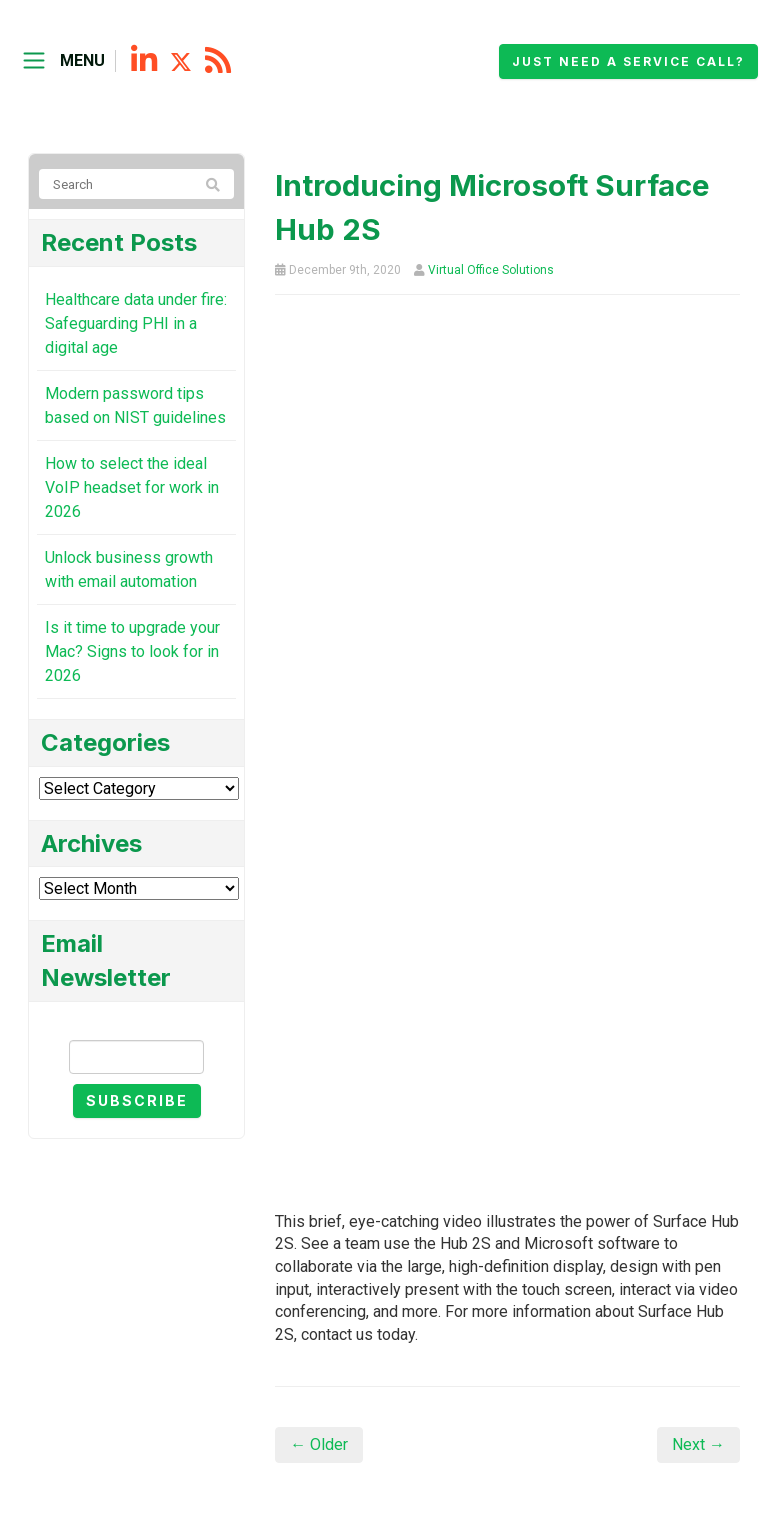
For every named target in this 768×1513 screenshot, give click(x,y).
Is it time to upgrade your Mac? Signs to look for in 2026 (132, 651)
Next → (698, 1444)
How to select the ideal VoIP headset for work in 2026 (132, 487)
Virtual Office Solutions (491, 270)
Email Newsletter (137, 1022)
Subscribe (137, 1100)
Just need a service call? (628, 61)
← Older (319, 1444)
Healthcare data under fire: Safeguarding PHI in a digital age (136, 323)
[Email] (136, 1057)
